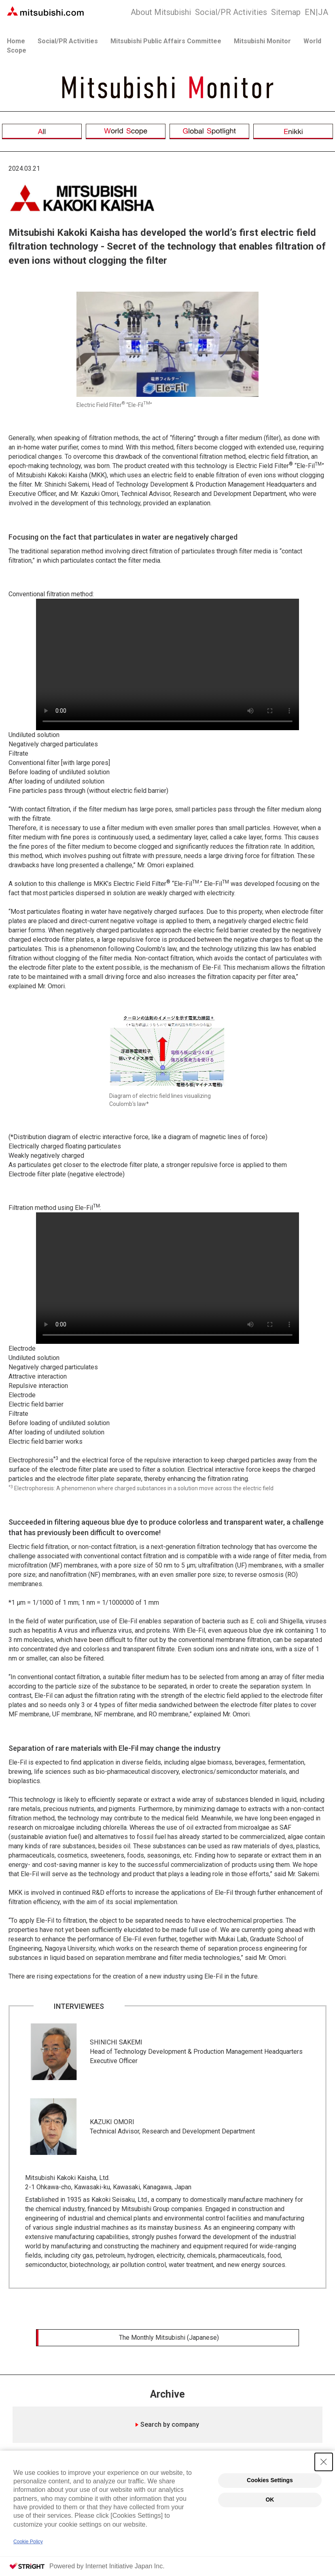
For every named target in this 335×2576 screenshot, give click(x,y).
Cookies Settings (270, 2475)
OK (269, 2495)
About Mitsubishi (161, 12)
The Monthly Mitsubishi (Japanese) (169, 2337)
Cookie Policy (28, 2541)
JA (316, 12)
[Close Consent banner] (324, 2457)
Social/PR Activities (231, 12)
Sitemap (286, 12)
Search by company (170, 2431)
